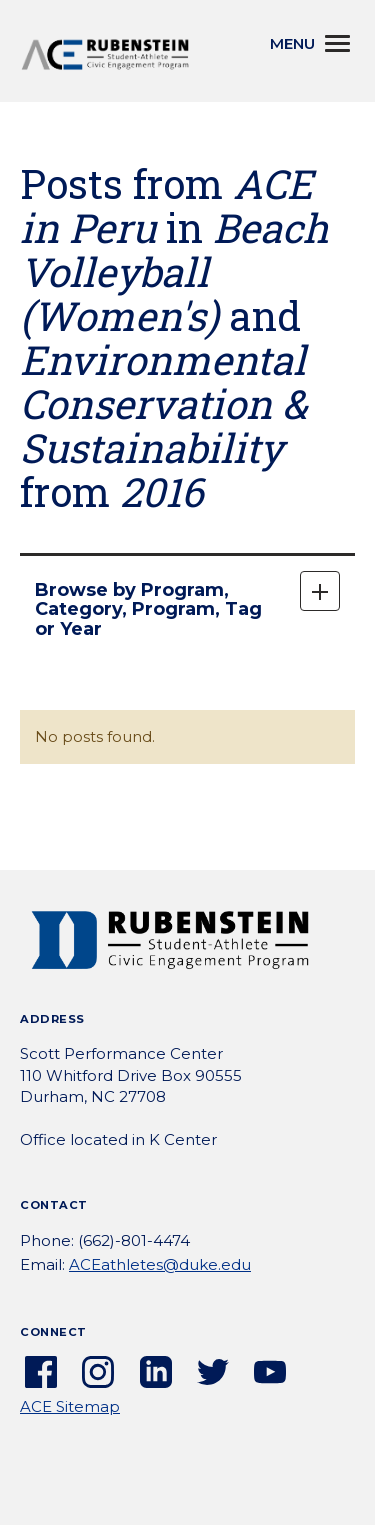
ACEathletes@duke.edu (160, 1264)
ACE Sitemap (70, 1406)
